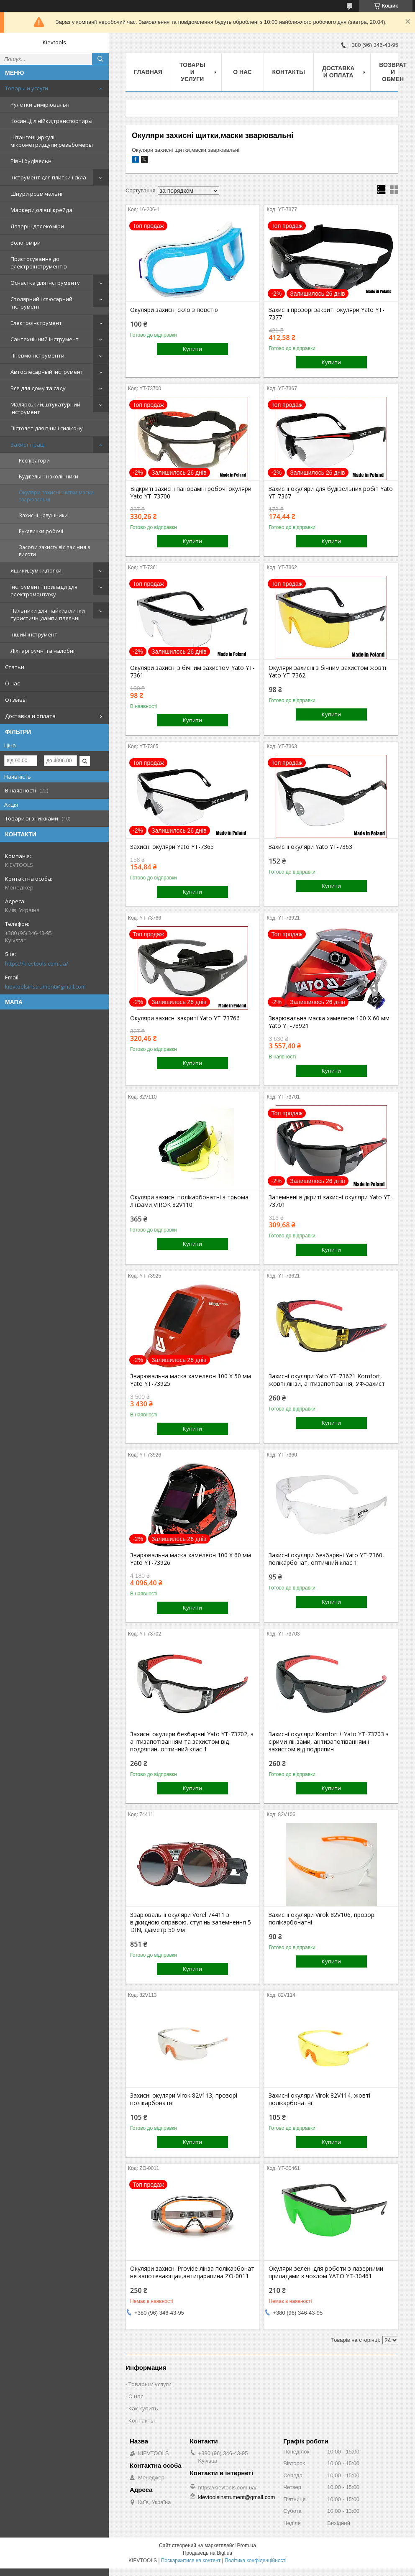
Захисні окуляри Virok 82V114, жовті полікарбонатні (319, 2099)
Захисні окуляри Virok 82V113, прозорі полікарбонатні (183, 2099)
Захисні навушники (43, 515)
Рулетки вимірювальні (40, 104)
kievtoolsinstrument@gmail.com (45, 986)
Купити (192, 349)
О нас (12, 683)
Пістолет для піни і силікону (46, 428)
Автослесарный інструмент (46, 372)
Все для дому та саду (38, 388)
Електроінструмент (36, 323)
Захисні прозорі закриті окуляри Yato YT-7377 (326, 313)
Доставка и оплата (30, 716)
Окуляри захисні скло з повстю (174, 310)
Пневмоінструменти (37, 355)
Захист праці (27, 444)
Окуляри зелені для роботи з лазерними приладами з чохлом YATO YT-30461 (326, 2272)
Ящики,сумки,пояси (35, 570)
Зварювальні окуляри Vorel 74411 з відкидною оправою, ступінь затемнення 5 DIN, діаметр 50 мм (190, 1922)
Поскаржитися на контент (190, 2560)
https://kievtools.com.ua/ (36, 963)
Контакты (288, 72)
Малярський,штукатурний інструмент (45, 408)
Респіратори (34, 460)
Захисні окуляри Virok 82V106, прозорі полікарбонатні (322, 1918)
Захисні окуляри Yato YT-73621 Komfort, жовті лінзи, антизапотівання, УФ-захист (327, 1380)
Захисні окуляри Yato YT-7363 (310, 847)
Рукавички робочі (41, 531)
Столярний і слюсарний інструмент (41, 302)
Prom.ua (246, 2545)
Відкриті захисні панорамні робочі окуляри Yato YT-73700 (190, 492)
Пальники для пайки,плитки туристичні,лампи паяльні (47, 614)
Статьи (14, 667)
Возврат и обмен (393, 71)
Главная (148, 72)
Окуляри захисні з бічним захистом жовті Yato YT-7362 (327, 671)
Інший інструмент (33, 634)
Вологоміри (25, 242)
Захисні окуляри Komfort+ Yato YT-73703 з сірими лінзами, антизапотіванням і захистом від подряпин (329, 1741)
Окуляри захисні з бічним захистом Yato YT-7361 (192, 671)
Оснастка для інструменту (45, 282)
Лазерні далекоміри (37, 226)
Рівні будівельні (31, 161)
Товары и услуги (26, 88)
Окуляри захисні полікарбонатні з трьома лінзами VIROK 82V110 (189, 1201)
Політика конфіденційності (256, 2560)
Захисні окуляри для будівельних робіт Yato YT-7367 (331, 492)
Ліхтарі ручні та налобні (42, 650)
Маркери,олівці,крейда (41, 210)
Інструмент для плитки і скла (48, 177)
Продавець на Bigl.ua (207, 2553)
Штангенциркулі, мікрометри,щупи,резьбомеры (51, 140)
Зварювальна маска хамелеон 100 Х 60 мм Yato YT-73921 (329, 1022)
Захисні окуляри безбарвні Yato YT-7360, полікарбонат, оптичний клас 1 (326, 1559)
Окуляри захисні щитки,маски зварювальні (56, 496)
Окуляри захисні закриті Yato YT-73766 (185, 1018)
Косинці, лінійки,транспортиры (51, 121)
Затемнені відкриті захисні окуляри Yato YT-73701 (331, 1201)
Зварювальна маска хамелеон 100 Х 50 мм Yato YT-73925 (190, 1380)
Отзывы (16, 699)
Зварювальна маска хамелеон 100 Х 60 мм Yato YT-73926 (190, 1559)
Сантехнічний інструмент (44, 339)
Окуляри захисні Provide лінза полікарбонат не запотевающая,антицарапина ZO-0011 (192, 2272)
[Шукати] (100, 59)
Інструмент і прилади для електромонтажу (43, 590)
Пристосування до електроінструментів (38, 262)
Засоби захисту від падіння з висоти (54, 551)
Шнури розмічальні (36, 193)
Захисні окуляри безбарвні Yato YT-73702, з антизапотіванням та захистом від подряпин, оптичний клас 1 (192, 1741)
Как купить (143, 2408)
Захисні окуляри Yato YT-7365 (172, 847)
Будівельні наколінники (48, 476)
